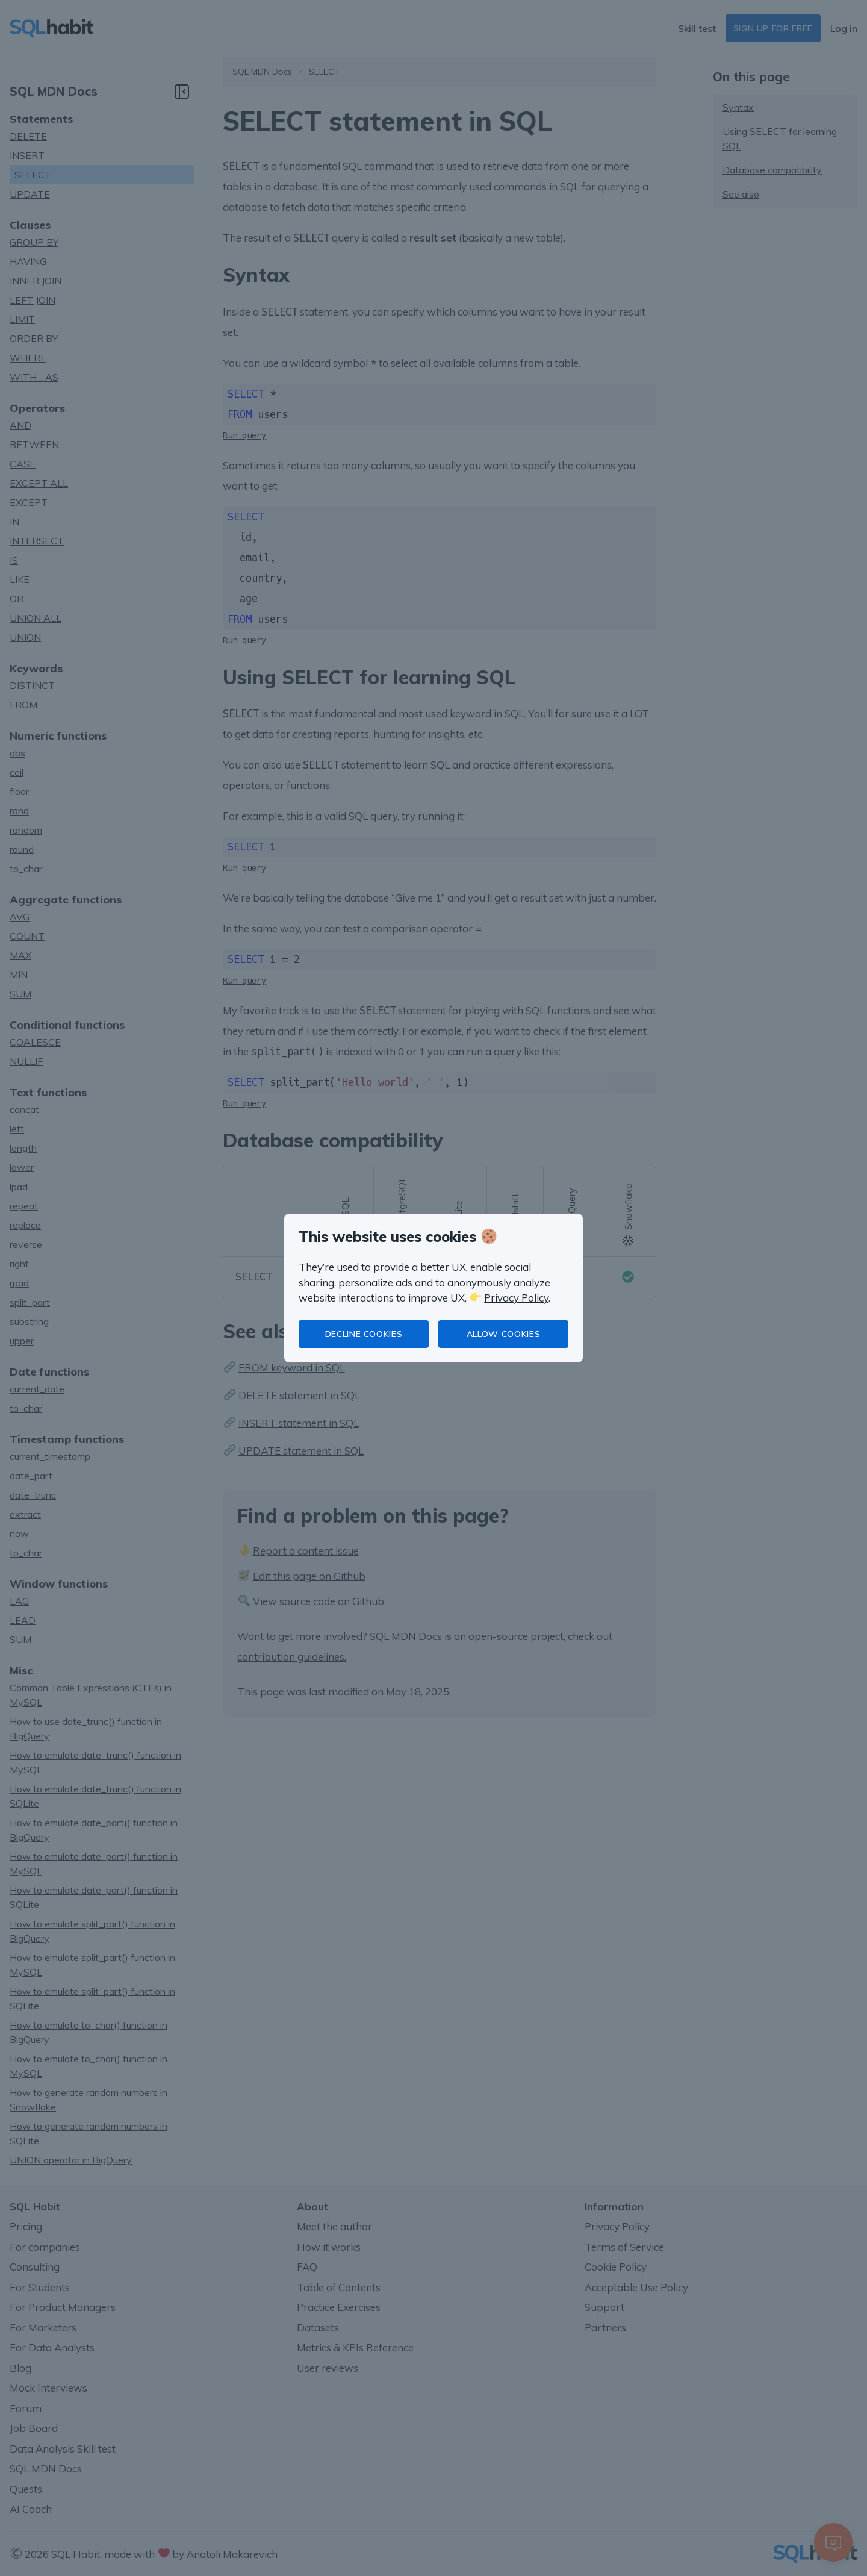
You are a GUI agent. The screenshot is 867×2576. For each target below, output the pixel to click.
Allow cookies (503, 1334)
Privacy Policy (516, 1297)
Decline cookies (364, 1334)
